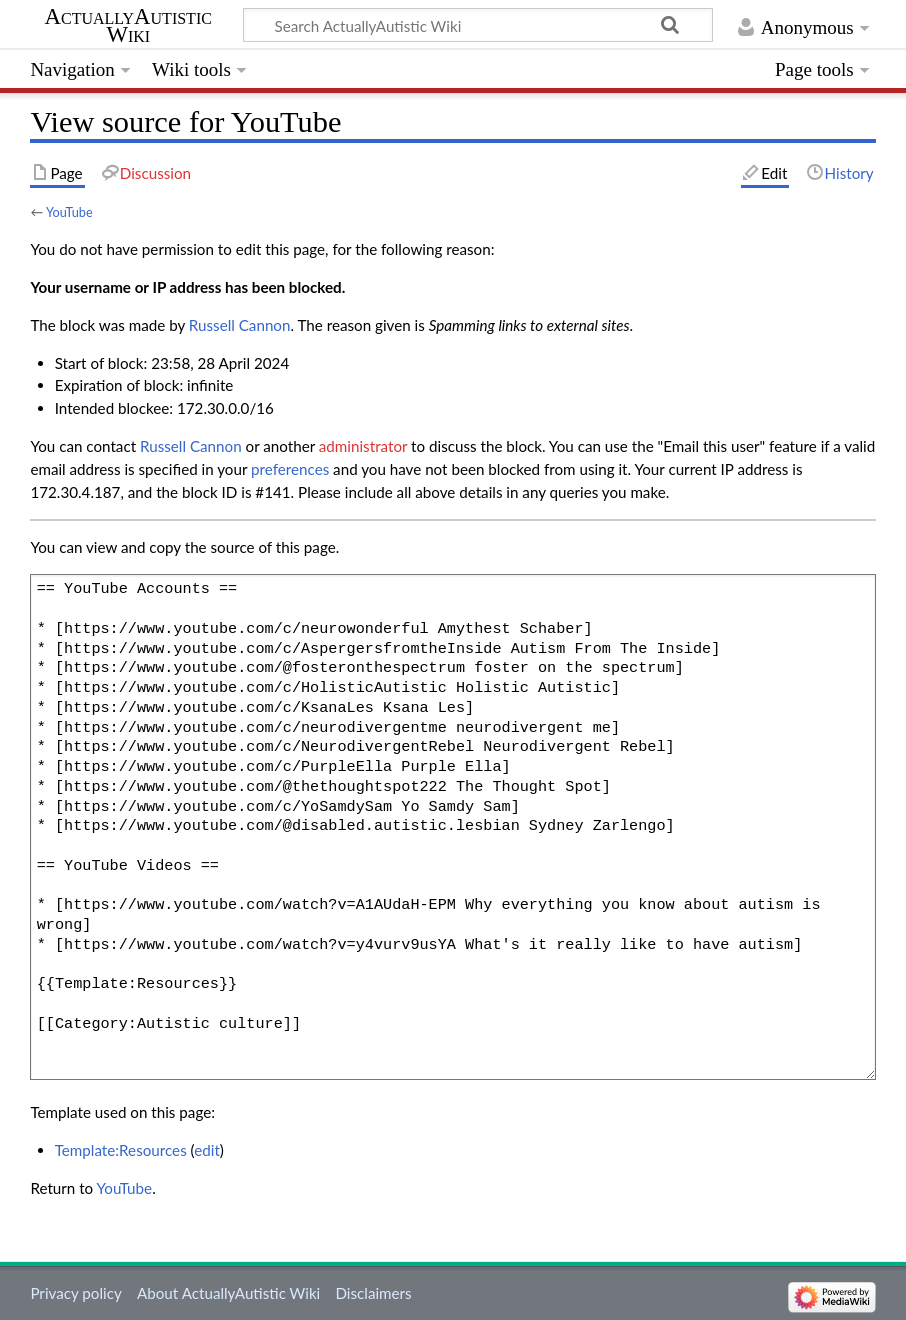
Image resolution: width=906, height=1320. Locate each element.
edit (207, 1150)
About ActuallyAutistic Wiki (228, 1293)
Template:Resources (121, 1150)
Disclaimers (373, 1293)
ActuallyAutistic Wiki (128, 26)
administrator (363, 446)
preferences (290, 469)
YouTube (69, 212)
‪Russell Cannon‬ (240, 325)
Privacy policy (75, 1293)
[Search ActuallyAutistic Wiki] (478, 25)
